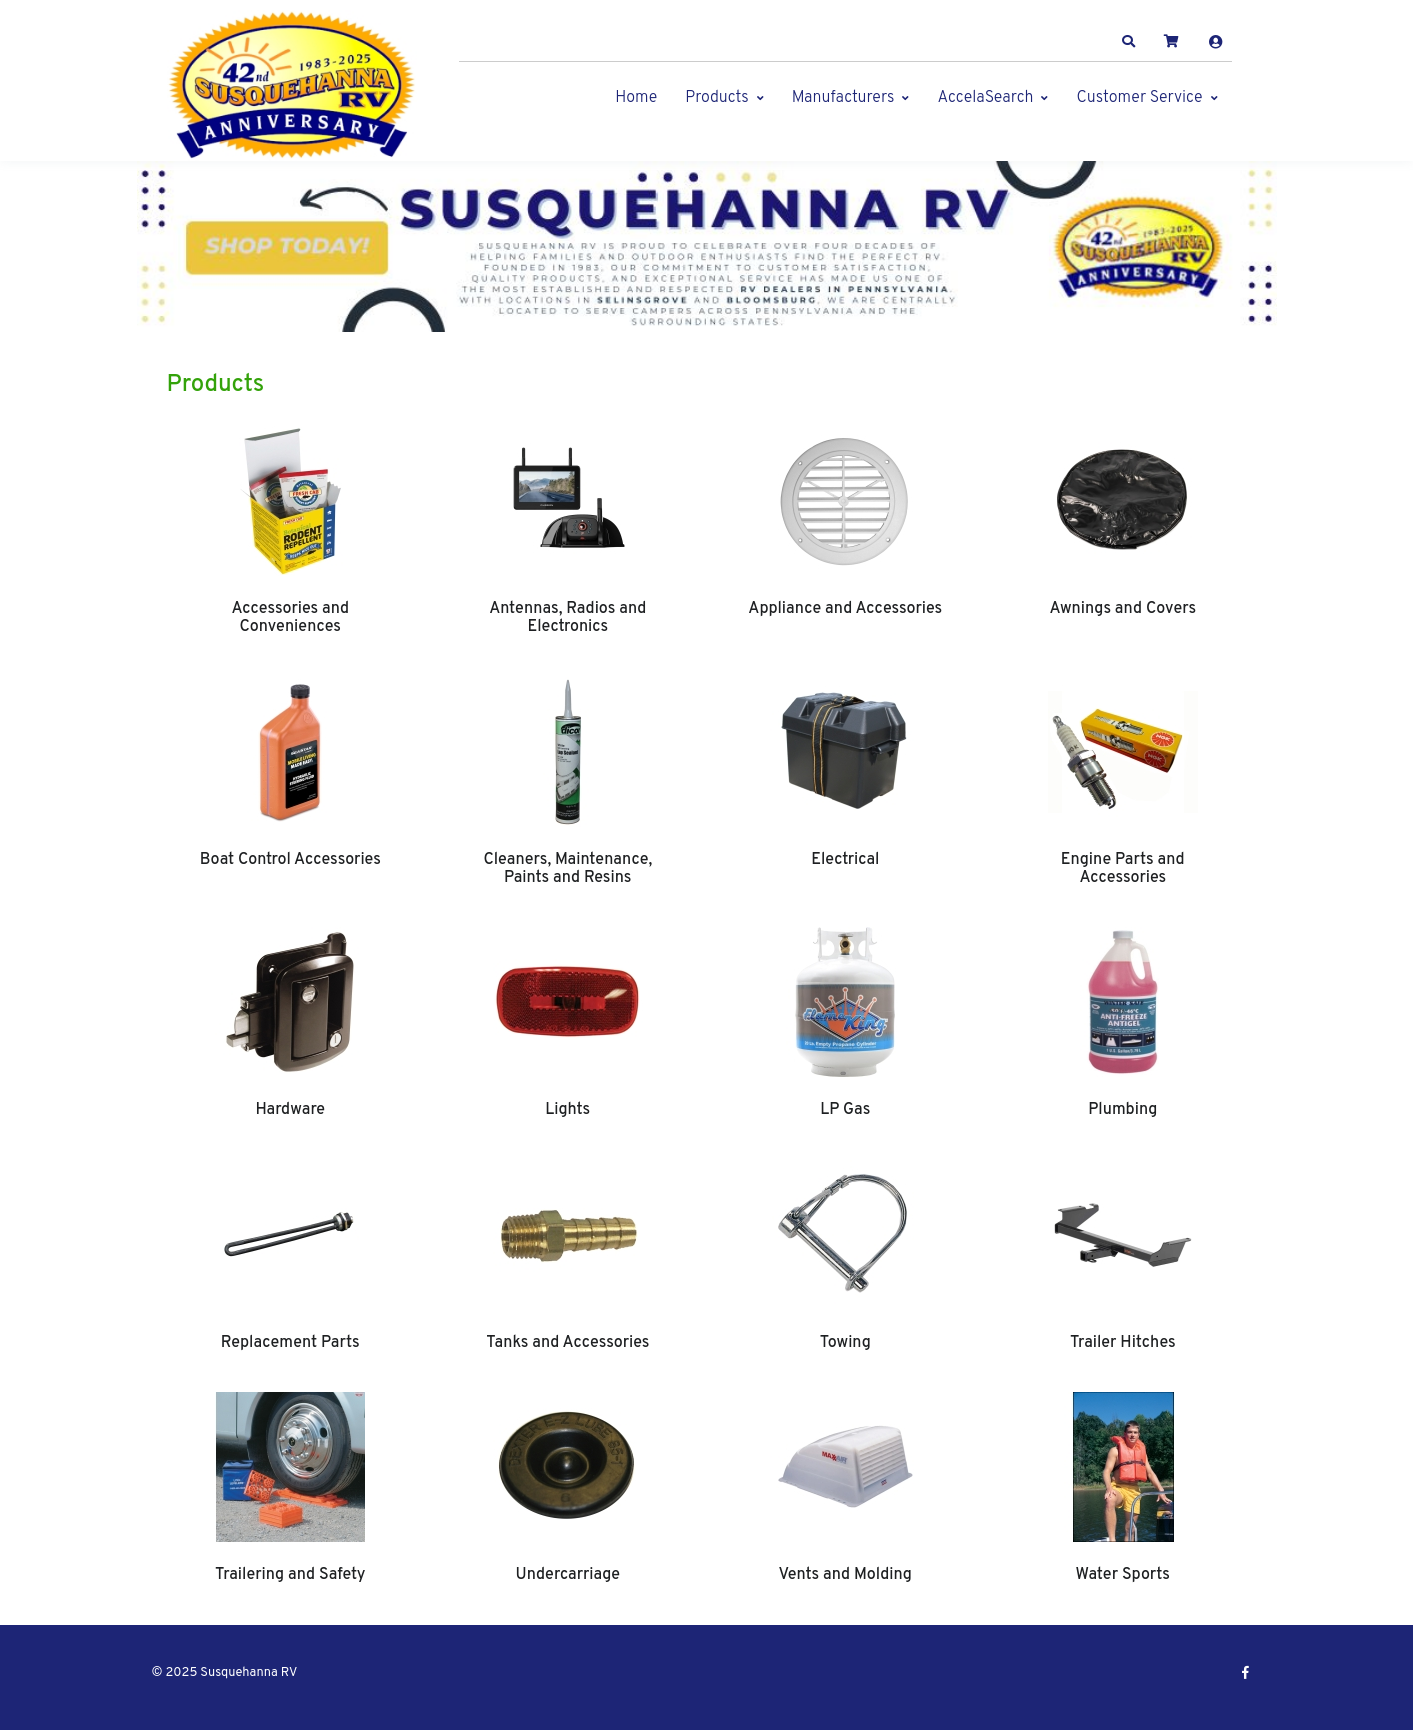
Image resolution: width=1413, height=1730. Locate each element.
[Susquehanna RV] (292, 85)
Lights (567, 1110)
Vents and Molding (845, 1575)
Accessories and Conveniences (290, 618)
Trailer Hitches (1123, 1343)
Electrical (845, 860)
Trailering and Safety (290, 1575)
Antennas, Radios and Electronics (567, 618)
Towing (845, 1343)
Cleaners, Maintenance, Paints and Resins (567, 869)
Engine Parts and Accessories (1123, 869)
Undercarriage (568, 1575)
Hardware (290, 1110)
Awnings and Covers (1122, 609)
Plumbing (1122, 1110)
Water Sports (1123, 1575)
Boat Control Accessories (290, 860)
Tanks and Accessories (567, 1343)
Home (636, 98)
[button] (1128, 42)
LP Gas (845, 1110)
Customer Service (1139, 98)
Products (716, 98)
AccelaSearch (985, 98)
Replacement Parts (290, 1343)
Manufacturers (843, 98)
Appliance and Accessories (845, 609)
